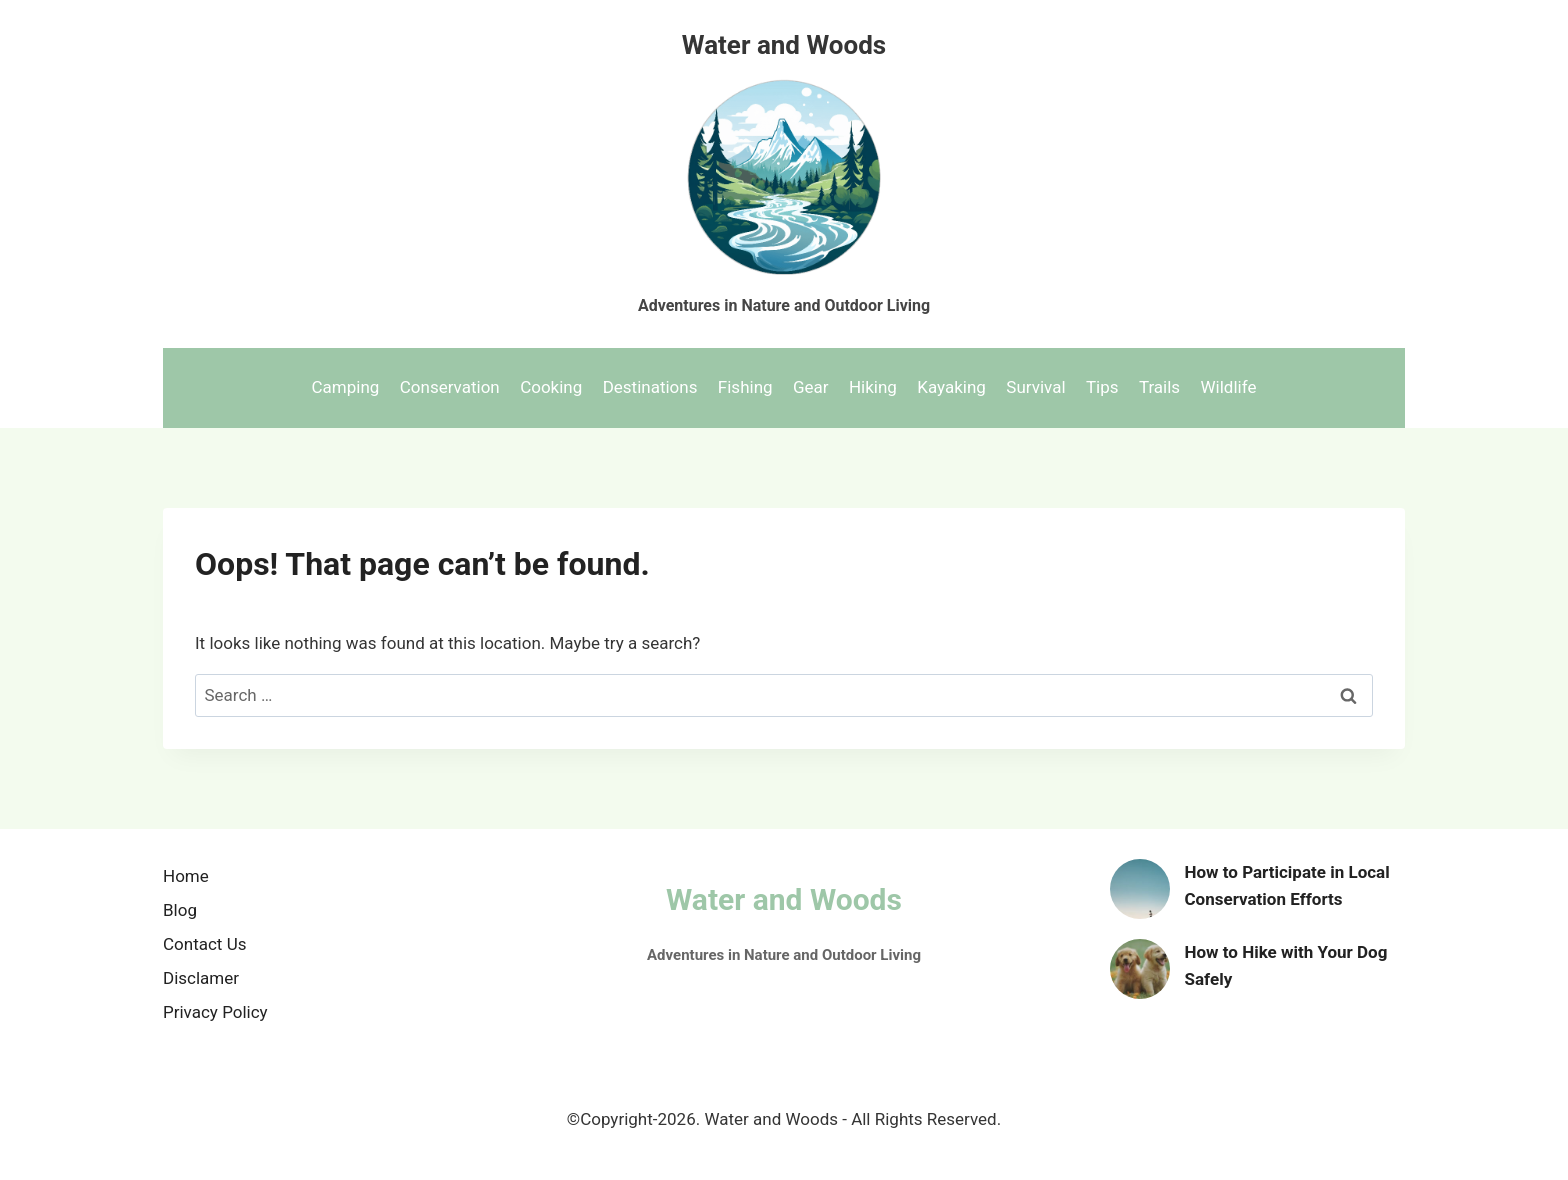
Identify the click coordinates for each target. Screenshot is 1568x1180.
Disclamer (201, 978)
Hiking (873, 387)
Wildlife (1229, 387)
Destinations (650, 387)
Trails (1159, 387)
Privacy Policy (215, 1012)
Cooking (551, 387)
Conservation (450, 387)
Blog (180, 910)
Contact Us (204, 944)
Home (186, 876)
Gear (811, 387)
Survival (1035, 387)
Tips (1102, 387)
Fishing (745, 387)
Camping (346, 387)
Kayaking (951, 387)
